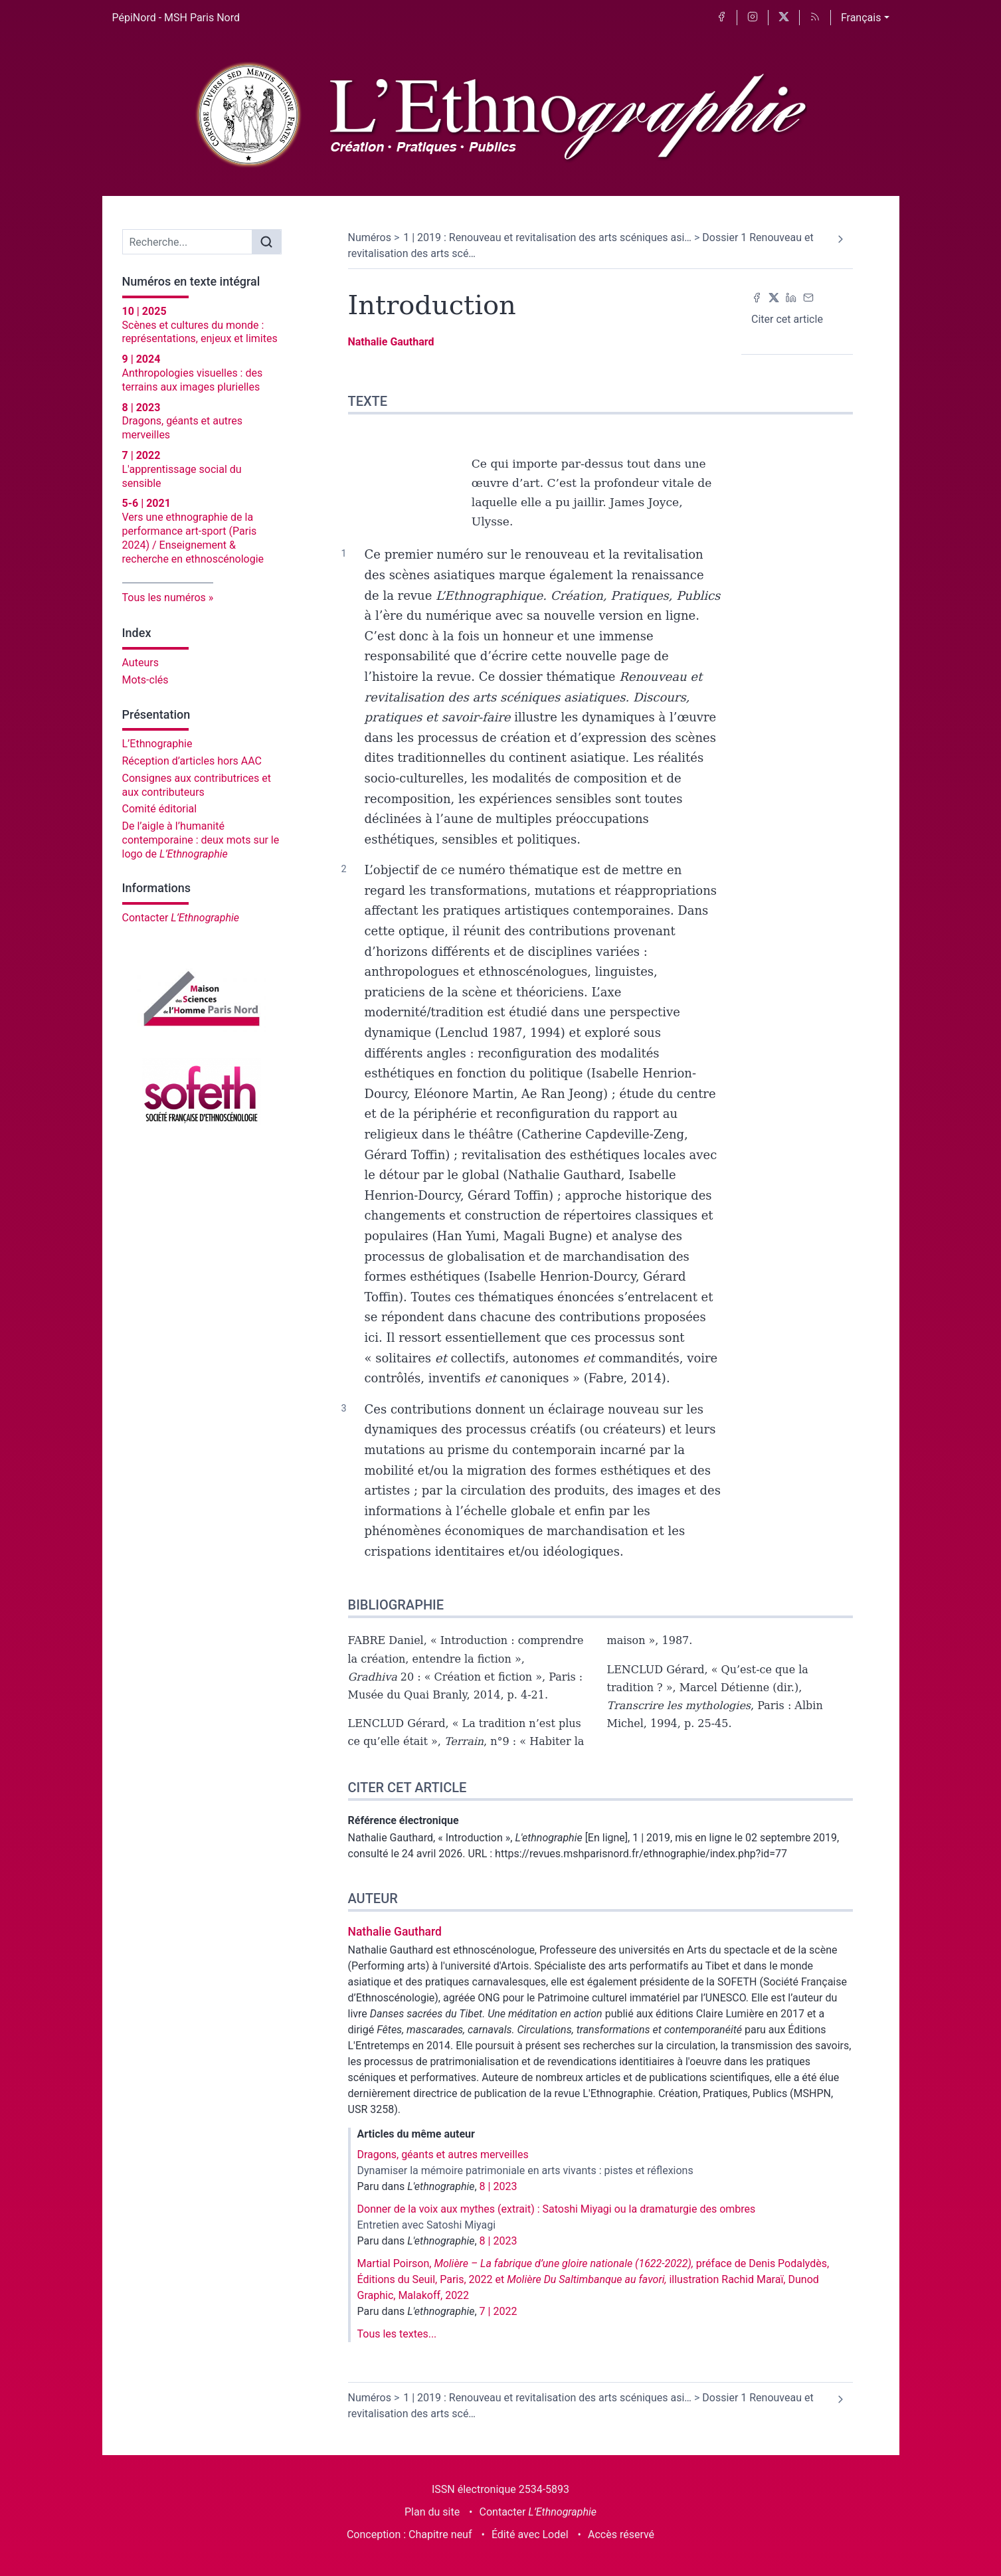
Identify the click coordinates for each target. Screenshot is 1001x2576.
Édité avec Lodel (530, 2534)
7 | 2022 (498, 2311)
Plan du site (432, 2512)
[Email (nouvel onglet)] (808, 297)
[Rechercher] (266, 242)
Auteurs (140, 662)
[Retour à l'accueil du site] (500, 115)
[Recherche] (187, 242)
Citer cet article (787, 319)
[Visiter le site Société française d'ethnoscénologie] (202, 1091)
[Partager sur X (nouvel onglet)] (774, 297)
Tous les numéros (164, 597)
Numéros (369, 237)
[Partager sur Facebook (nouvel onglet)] (756, 297)
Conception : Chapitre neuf (409, 2534)
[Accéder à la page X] (783, 17)
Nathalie (391, 341)
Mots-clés (145, 680)
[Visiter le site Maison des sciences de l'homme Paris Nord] (202, 998)
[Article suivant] (840, 239)
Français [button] (861, 17)
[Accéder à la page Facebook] (721, 17)
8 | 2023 (498, 2186)
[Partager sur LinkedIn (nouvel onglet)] (791, 297)
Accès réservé (621, 2534)
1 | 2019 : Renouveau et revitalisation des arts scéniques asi (547, 237)
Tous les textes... (397, 2334)
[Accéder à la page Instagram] (752, 17)
